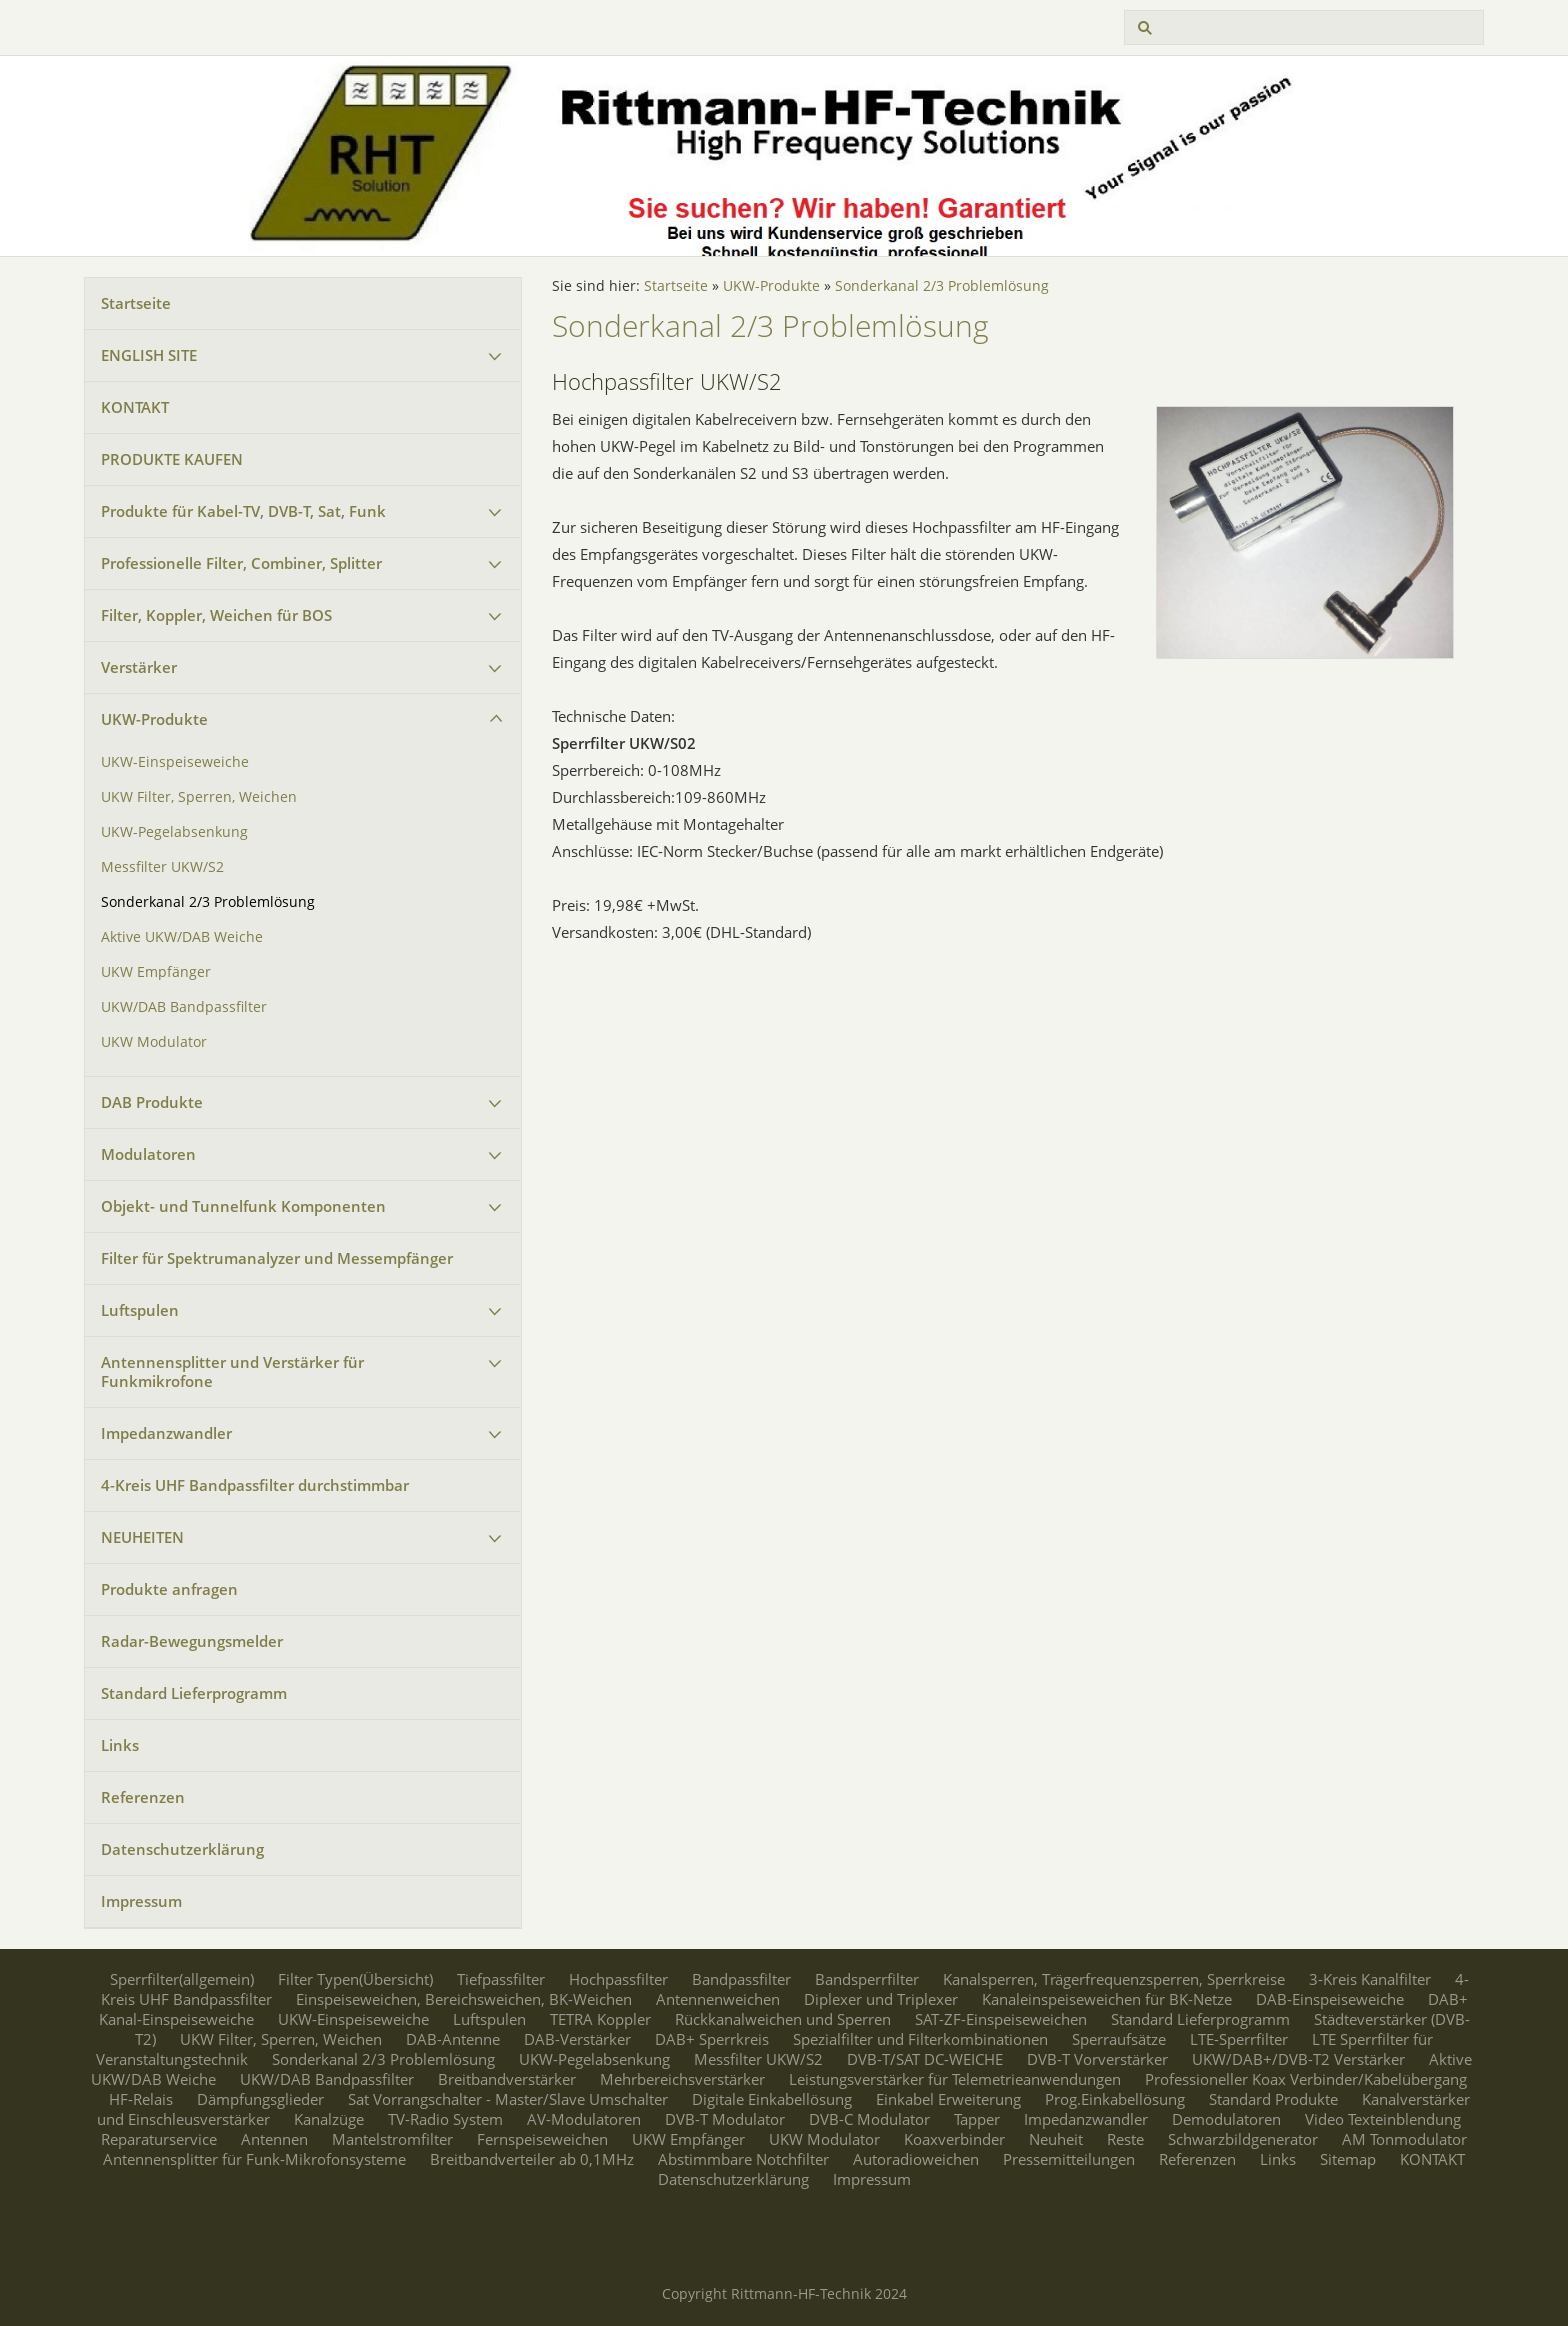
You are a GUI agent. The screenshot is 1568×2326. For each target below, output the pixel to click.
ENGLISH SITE (149, 355)
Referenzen (143, 1797)
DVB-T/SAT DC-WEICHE (925, 2059)
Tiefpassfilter (501, 1979)
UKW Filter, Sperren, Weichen (199, 797)
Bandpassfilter (741, 1979)
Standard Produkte (1273, 2099)
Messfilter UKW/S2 (162, 867)
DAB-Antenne (453, 2039)
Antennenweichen (718, 1999)
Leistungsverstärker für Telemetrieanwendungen (955, 2079)
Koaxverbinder (954, 2139)
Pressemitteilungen (1069, 2159)
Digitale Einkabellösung (772, 2099)
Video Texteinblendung (1383, 2119)
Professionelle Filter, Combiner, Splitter (241, 563)
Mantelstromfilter (392, 2139)
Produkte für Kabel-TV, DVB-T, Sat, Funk (243, 511)
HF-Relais (141, 2099)
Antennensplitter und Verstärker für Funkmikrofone (232, 1371)
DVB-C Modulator (869, 2119)
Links (120, 1745)
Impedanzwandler (166, 1433)
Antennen (274, 2139)
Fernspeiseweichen (542, 2139)
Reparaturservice (159, 2139)
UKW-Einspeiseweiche (175, 762)
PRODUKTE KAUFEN (172, 459)
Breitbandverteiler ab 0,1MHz (532, 2159)
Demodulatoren (1226, 2119)
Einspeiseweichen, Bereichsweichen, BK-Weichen (464, 1999)
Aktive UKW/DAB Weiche (182, 937)
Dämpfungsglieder (260, 2099)
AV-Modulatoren (584, 2119)
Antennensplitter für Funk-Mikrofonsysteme (254, 2159)
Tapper (977, 2119)
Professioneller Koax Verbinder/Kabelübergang (1306, 2079)
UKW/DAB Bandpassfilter (184, 1007)
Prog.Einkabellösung (1115, 2099)
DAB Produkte (152, 1102)
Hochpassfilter (618, 1979)
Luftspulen (140, 1310)
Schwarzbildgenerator (1243, 2139)
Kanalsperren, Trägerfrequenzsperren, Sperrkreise (1114, 1979)
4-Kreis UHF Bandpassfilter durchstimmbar (255, 1485)
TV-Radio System (445, 2119)
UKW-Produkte (154, 719)
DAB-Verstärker (577, 2039)
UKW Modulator (154, 1042)
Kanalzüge (329, 2119)
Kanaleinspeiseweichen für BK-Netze (1107, 1999)
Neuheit (1056, 2139)
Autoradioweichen (916, 2159)
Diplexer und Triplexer (881, 1999)
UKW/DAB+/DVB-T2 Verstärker (1298, 2059)
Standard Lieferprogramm (194, 1693)
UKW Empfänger (156, 972)
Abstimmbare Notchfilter (743, 2159)
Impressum (141, 1901)
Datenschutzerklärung (182, 1849)
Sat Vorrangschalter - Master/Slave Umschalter (508, 2099)
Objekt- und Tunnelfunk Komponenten (243, 1206)
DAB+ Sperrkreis (712, 2039)
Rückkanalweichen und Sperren (783, 2019)
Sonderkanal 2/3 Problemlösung (208, 902)
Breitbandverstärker (507, 2079)
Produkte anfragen (169, 1589)
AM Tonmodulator (1404, 2139)
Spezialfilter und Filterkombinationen (920, 2039)
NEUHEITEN (142, 1537)
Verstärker (139, 667)
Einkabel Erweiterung (948, 2099)
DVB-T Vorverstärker (1097, 2059)
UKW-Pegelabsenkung (174, 832)
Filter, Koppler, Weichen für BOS (216, 615)
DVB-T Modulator (725, 2119)
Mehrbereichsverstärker (682, 2079)
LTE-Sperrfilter (1239, 2039)
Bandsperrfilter (867, 1979)
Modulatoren (148, 1154)
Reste (1125, 2139)
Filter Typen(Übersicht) (355, 1979)
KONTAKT (135, 407)
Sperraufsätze (1119, 2039)
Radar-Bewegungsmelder (192, 1641)
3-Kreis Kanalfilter (1370, 1979)
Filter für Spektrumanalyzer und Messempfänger (277, 1258)
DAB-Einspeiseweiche (1330, 1999)
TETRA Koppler (600, 2019)
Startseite (136, 303)
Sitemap (1348, 2159)
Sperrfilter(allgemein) (182, 1979)
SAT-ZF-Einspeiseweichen (1001, 2019)
